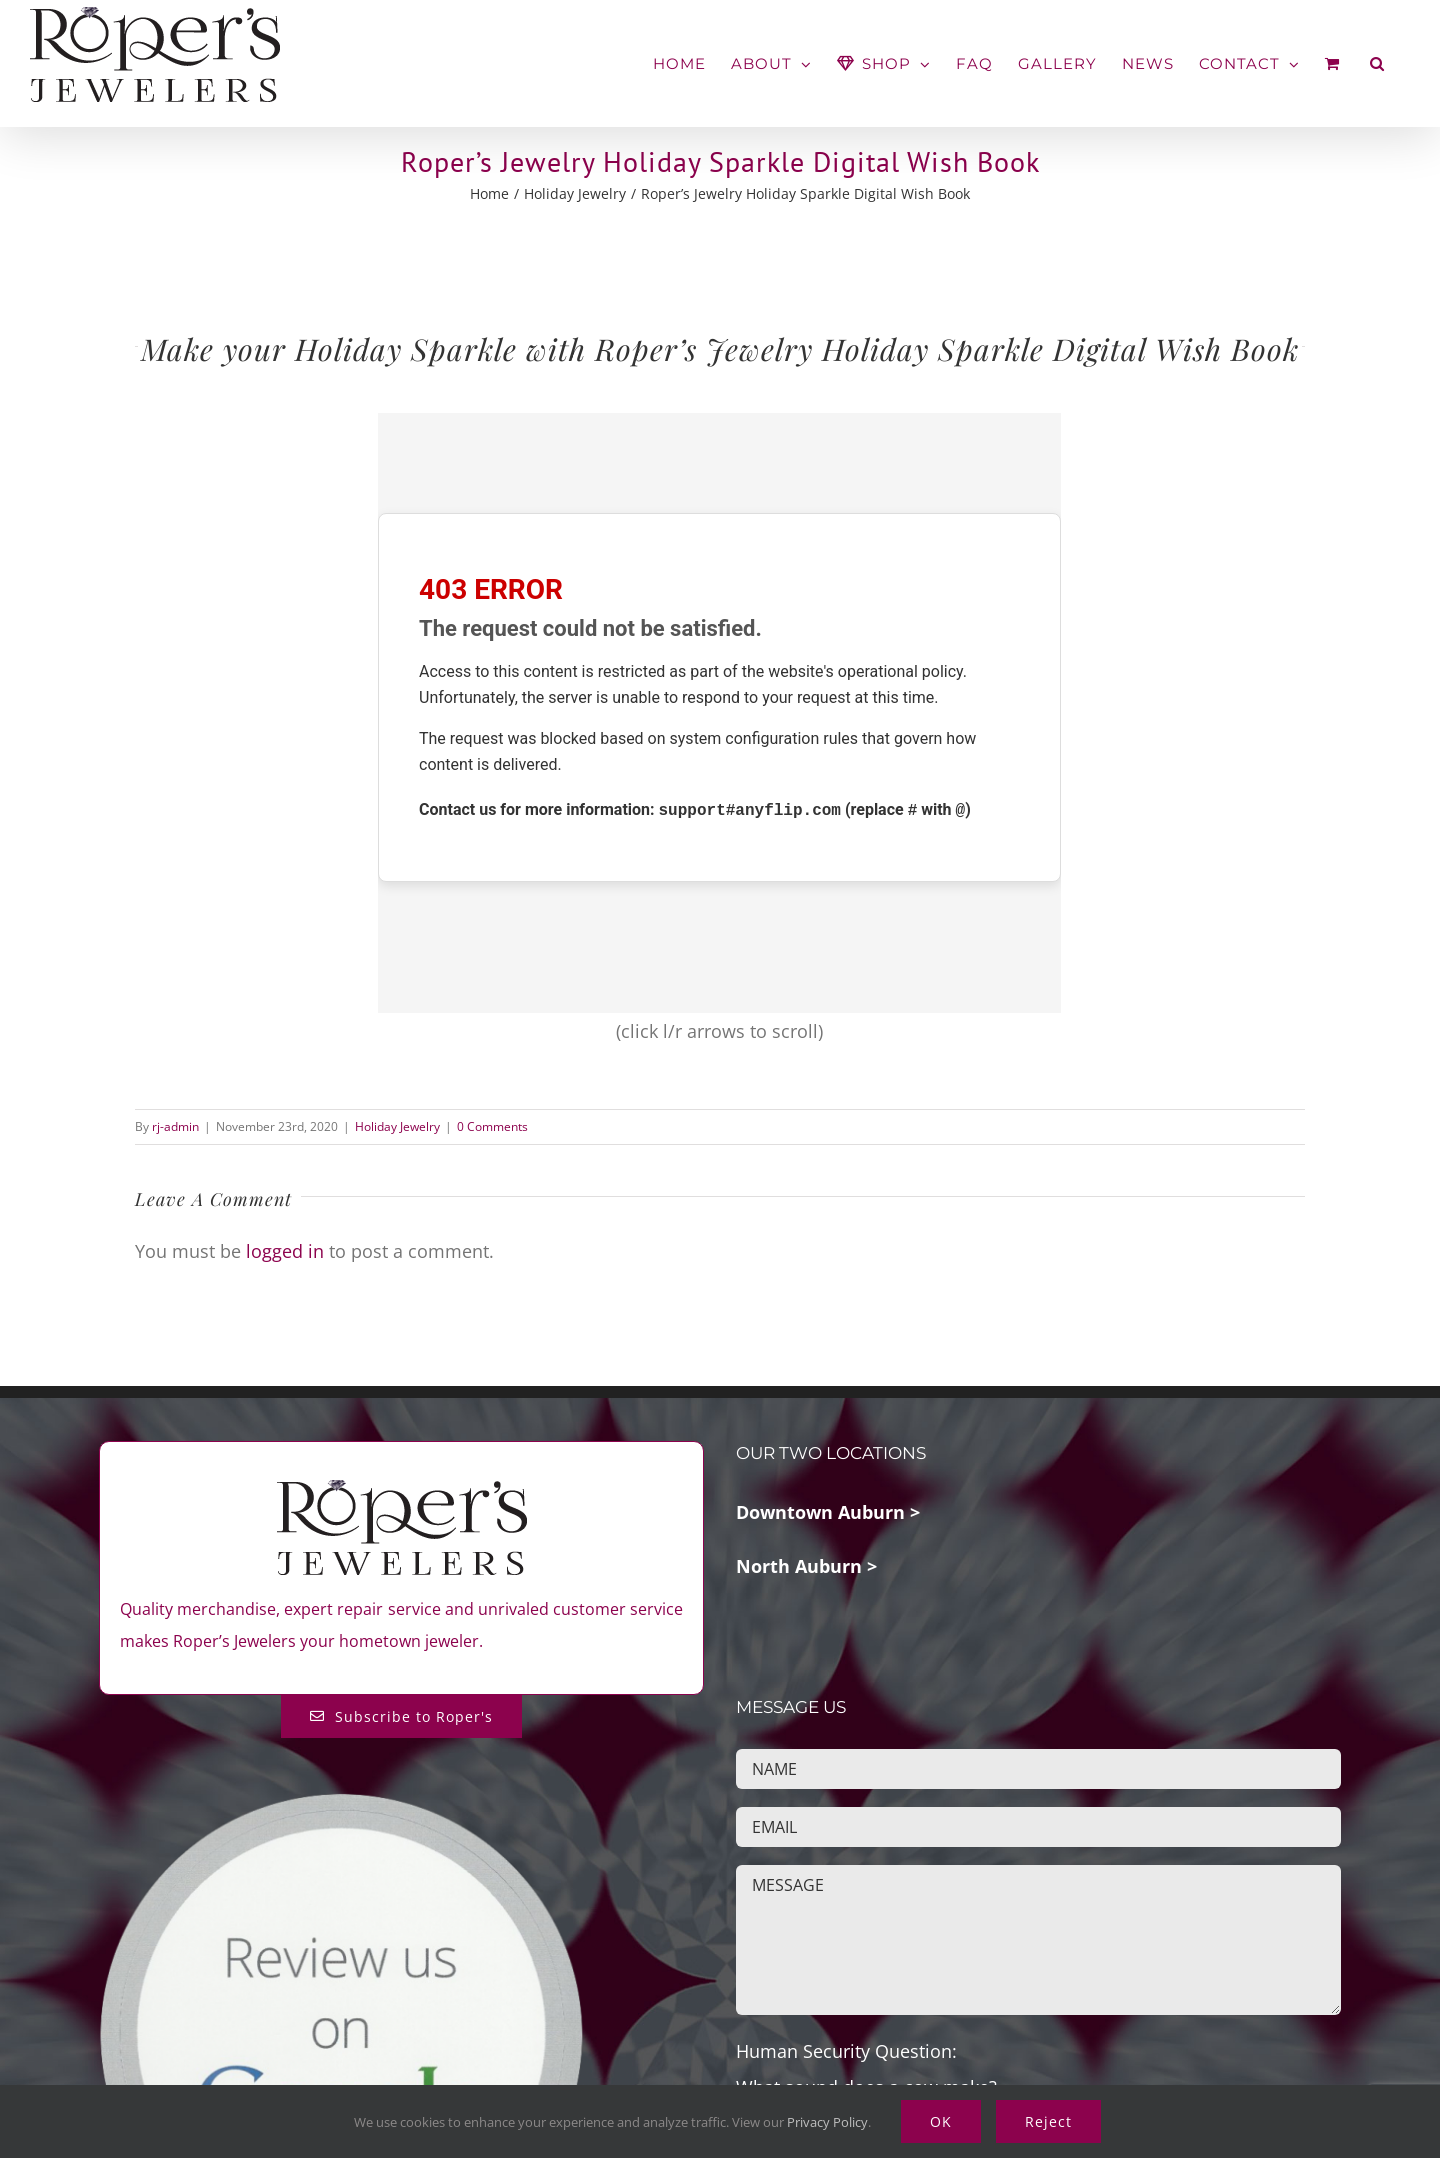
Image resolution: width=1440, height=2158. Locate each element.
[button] (1377, 63)
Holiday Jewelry (397, 1126)
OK (941, 2121)
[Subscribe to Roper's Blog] (401, 1716)
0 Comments (492, 1126)
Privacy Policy (827, 2122)
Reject (1048, 2121)
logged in (285, 1251)
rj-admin (175, 1126)
